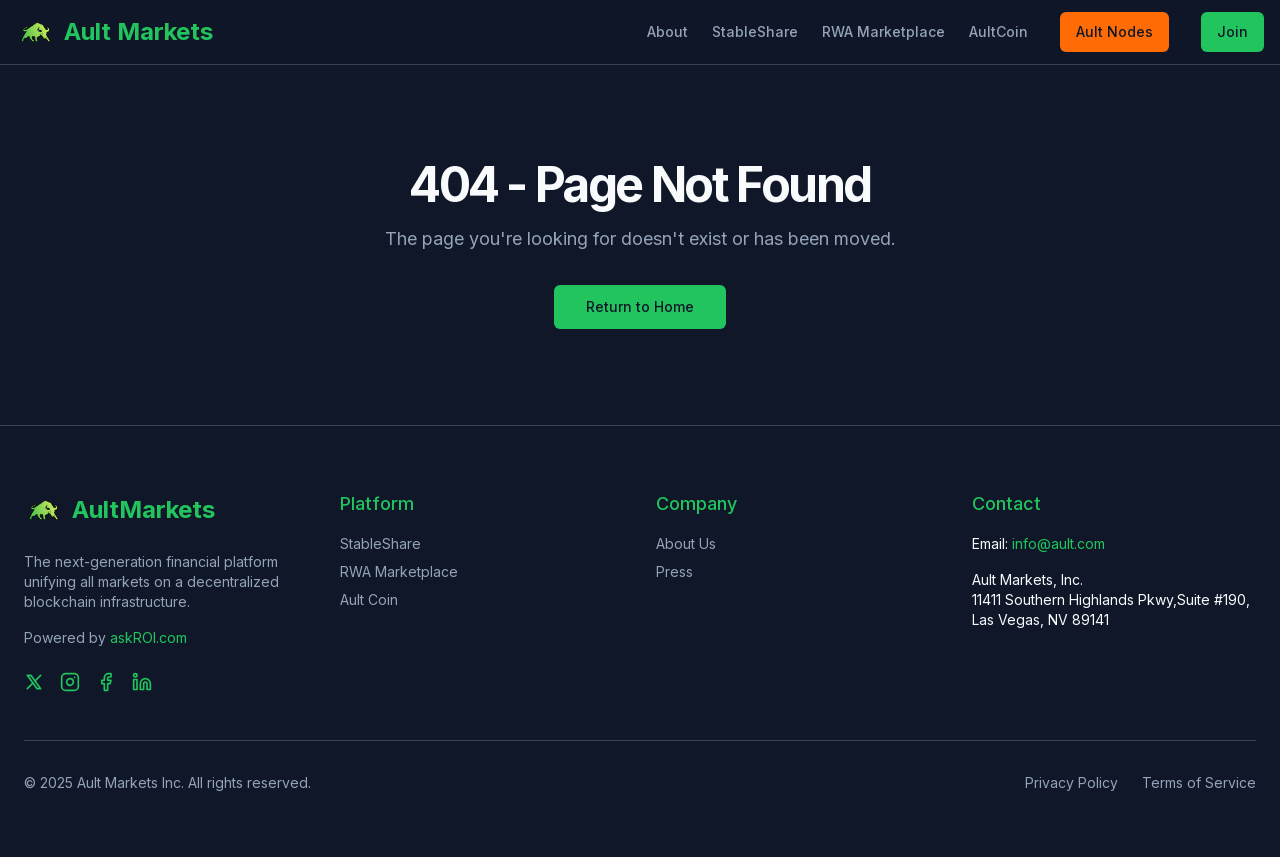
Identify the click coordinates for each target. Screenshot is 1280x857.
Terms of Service (1199, 782)
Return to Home (640, 306)
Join (1232, 31)
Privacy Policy (1071, 782)
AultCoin (998, 31)
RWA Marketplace (883, 31)
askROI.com (148, 637)
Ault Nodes (1114, 31)
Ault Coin (369, 599)
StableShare (755, 31)
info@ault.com (1058, 543)
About (667, 31)
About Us (686, 543)
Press (674, 571)
